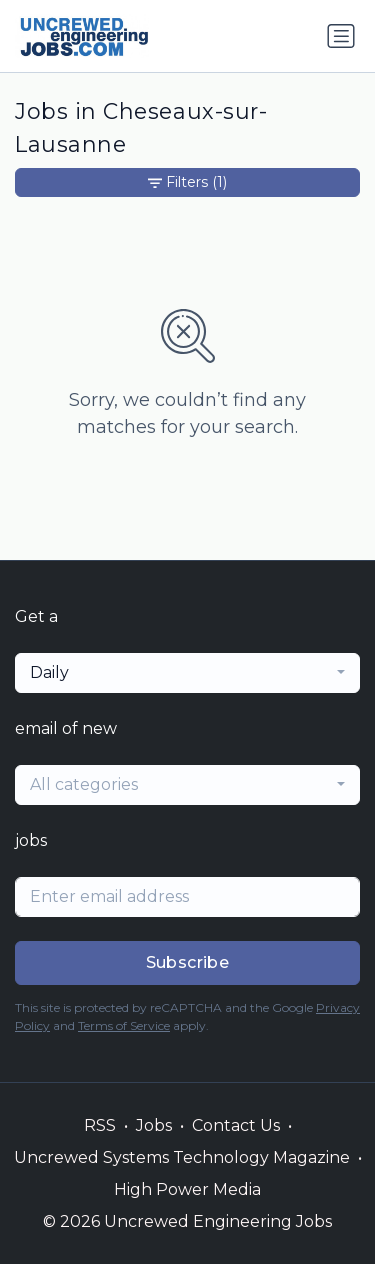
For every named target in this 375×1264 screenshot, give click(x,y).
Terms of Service (124, 1025)
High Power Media (187, 1189)
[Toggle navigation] (341, 36)
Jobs (154, 1125)
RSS (100, 1125)
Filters (187, 182)
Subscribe (188, 962)
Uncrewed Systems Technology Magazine (182, 1157)
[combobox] (187, 673)
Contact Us (236, 1125)
